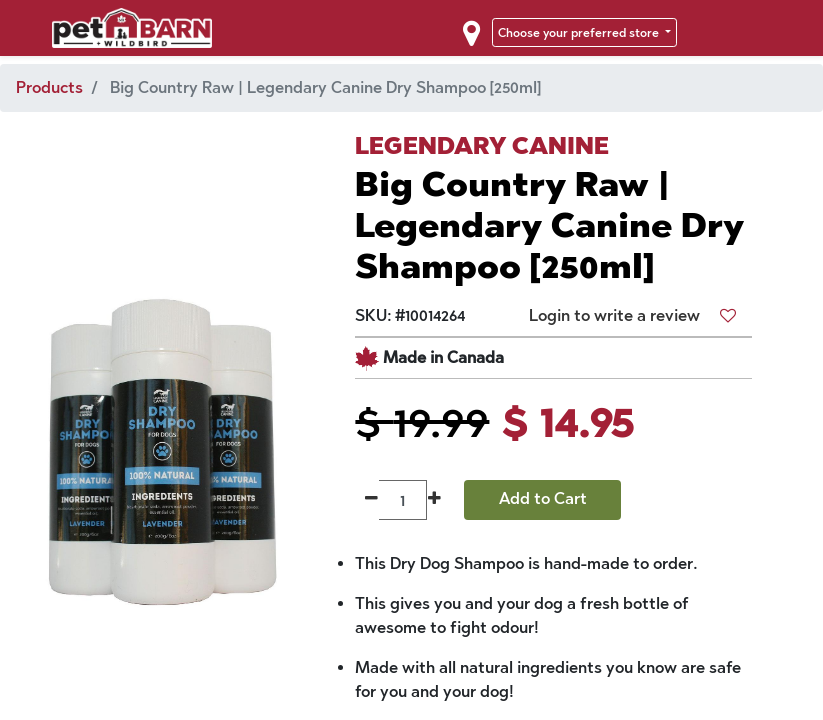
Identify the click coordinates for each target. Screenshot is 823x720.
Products (49, 87)
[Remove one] (371, 500)
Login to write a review (614, 315)
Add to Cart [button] (543, 498)
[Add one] (434, 500)
